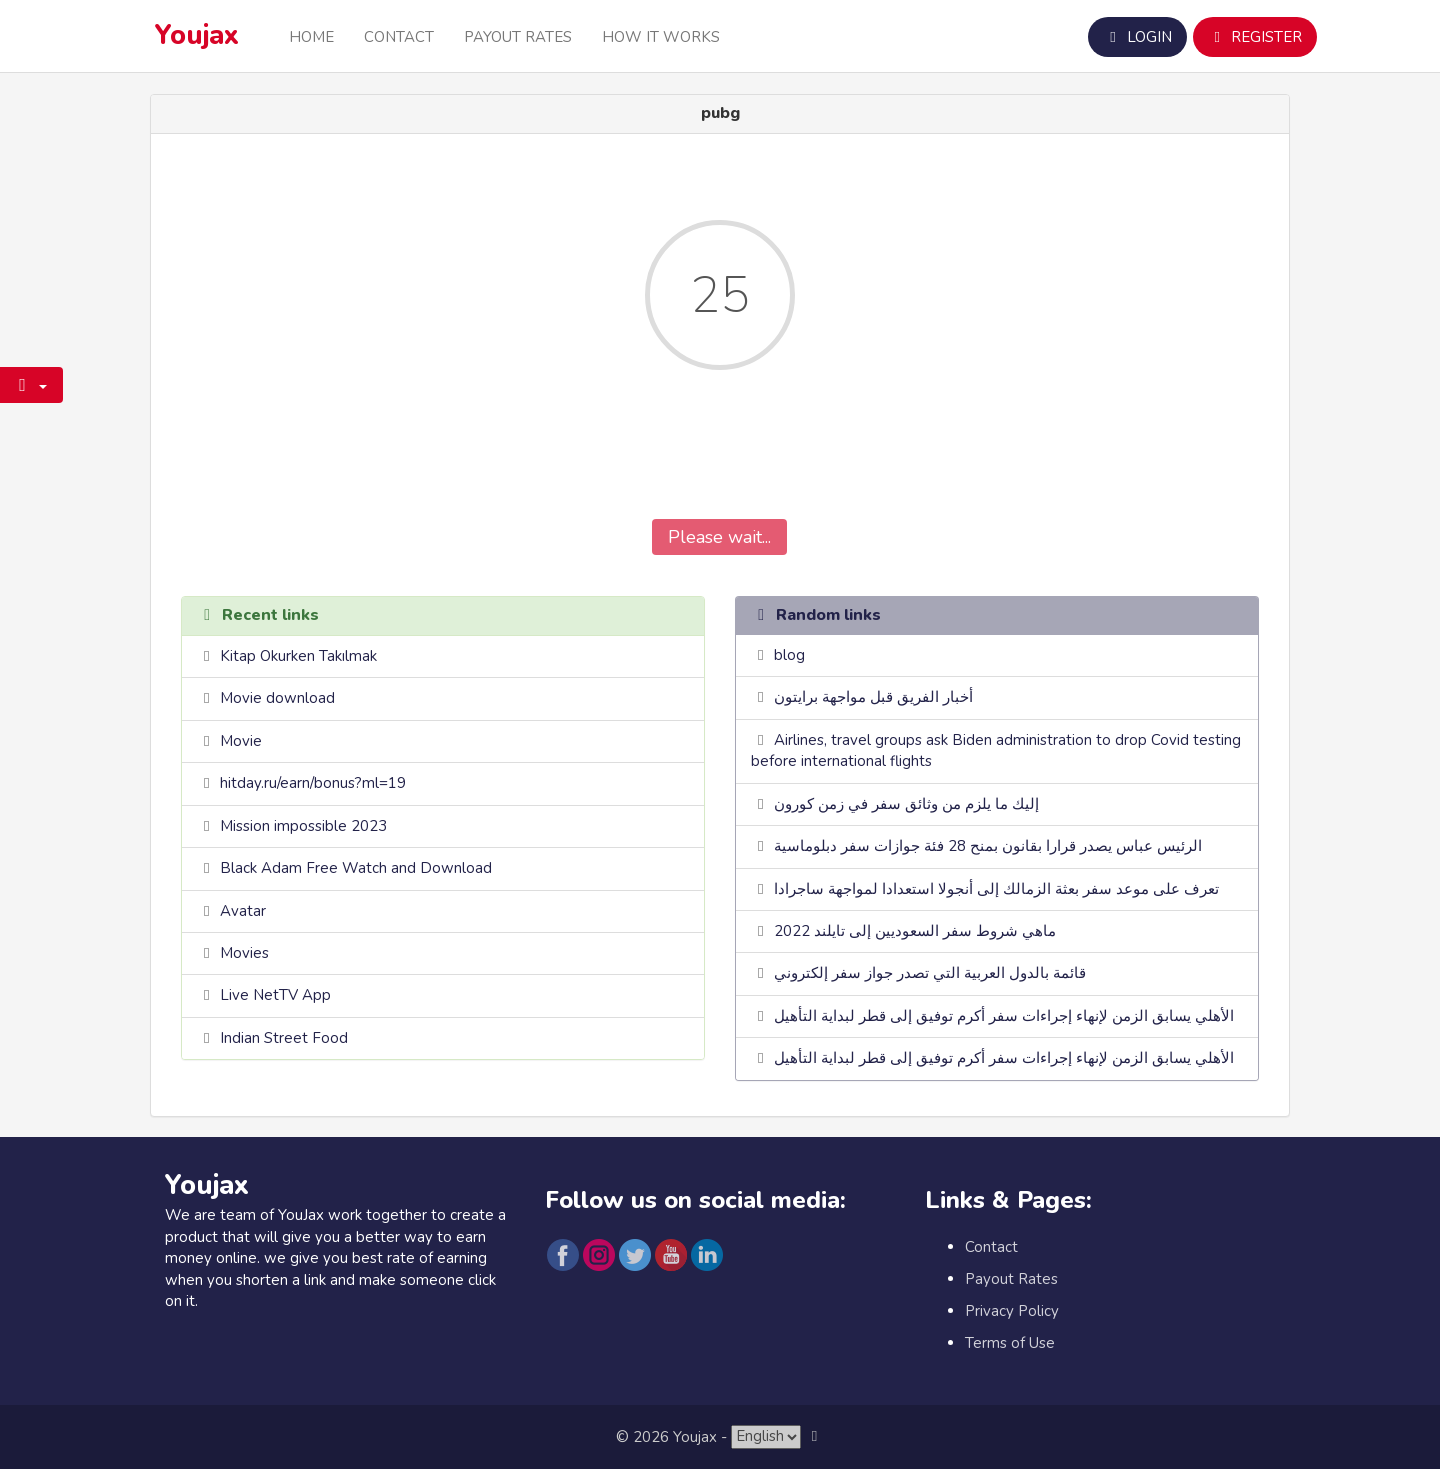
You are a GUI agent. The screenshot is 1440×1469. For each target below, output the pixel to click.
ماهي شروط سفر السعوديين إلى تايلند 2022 (915, 931)
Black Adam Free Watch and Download (356, 868)
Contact (399, 37)
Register (1255, 37)
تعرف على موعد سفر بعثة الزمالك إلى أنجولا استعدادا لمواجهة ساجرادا (996, 889)
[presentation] (720, 459)
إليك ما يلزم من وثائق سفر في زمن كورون (906, 804)
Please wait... (719, 537)
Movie (241, 741)
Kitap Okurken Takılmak (298, 656)
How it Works (661, 37)
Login (1137, 37)
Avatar (243, 911)
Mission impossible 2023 (303, 826)
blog (789, 655)
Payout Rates (518, 37)
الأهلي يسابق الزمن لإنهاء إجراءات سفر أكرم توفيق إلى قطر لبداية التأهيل (1004, 1016)
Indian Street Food (284, 1038)
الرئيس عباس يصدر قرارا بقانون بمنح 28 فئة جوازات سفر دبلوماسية (988, 846)
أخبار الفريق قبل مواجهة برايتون (873, 697)
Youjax (197, 35)
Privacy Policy (1012, 1311)
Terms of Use (1010, 1343)
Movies (244, 953)
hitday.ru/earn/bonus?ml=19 (313, 783)
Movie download (277, 698)
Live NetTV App (275, 995)
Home (311, 37)
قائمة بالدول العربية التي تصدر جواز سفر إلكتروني (930, 973)
